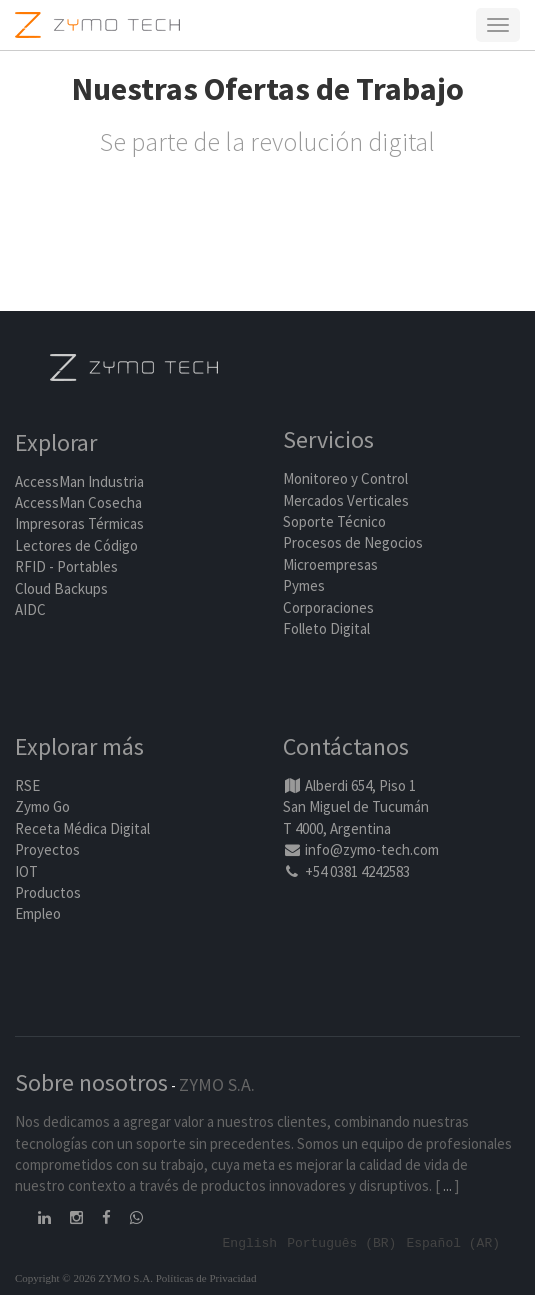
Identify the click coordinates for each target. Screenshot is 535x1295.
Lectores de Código (76, 545)
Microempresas (330, 564)
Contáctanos (346, 746)
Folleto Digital (328, 628)
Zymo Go (42, 806)
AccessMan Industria (79, 481)
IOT (26, 871)
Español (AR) (453, 1242)
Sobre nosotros (91, 1082)
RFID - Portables (66, 566)
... (447, 1185)
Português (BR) (341, 1242)
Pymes (304, 585)
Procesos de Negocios (353, 542)
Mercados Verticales (346, 500)
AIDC (30, 609)
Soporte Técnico (334, 521)
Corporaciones (328, 607)
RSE (27, 785)
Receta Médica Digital (82, 828)
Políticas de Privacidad (206, 1278)
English (250, 1242)
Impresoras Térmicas (79, 523)
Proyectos (47, 849)
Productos (48, 892)
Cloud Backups (61, 588)
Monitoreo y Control (345, 478)
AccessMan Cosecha (78, 502)
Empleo (38, 913)
